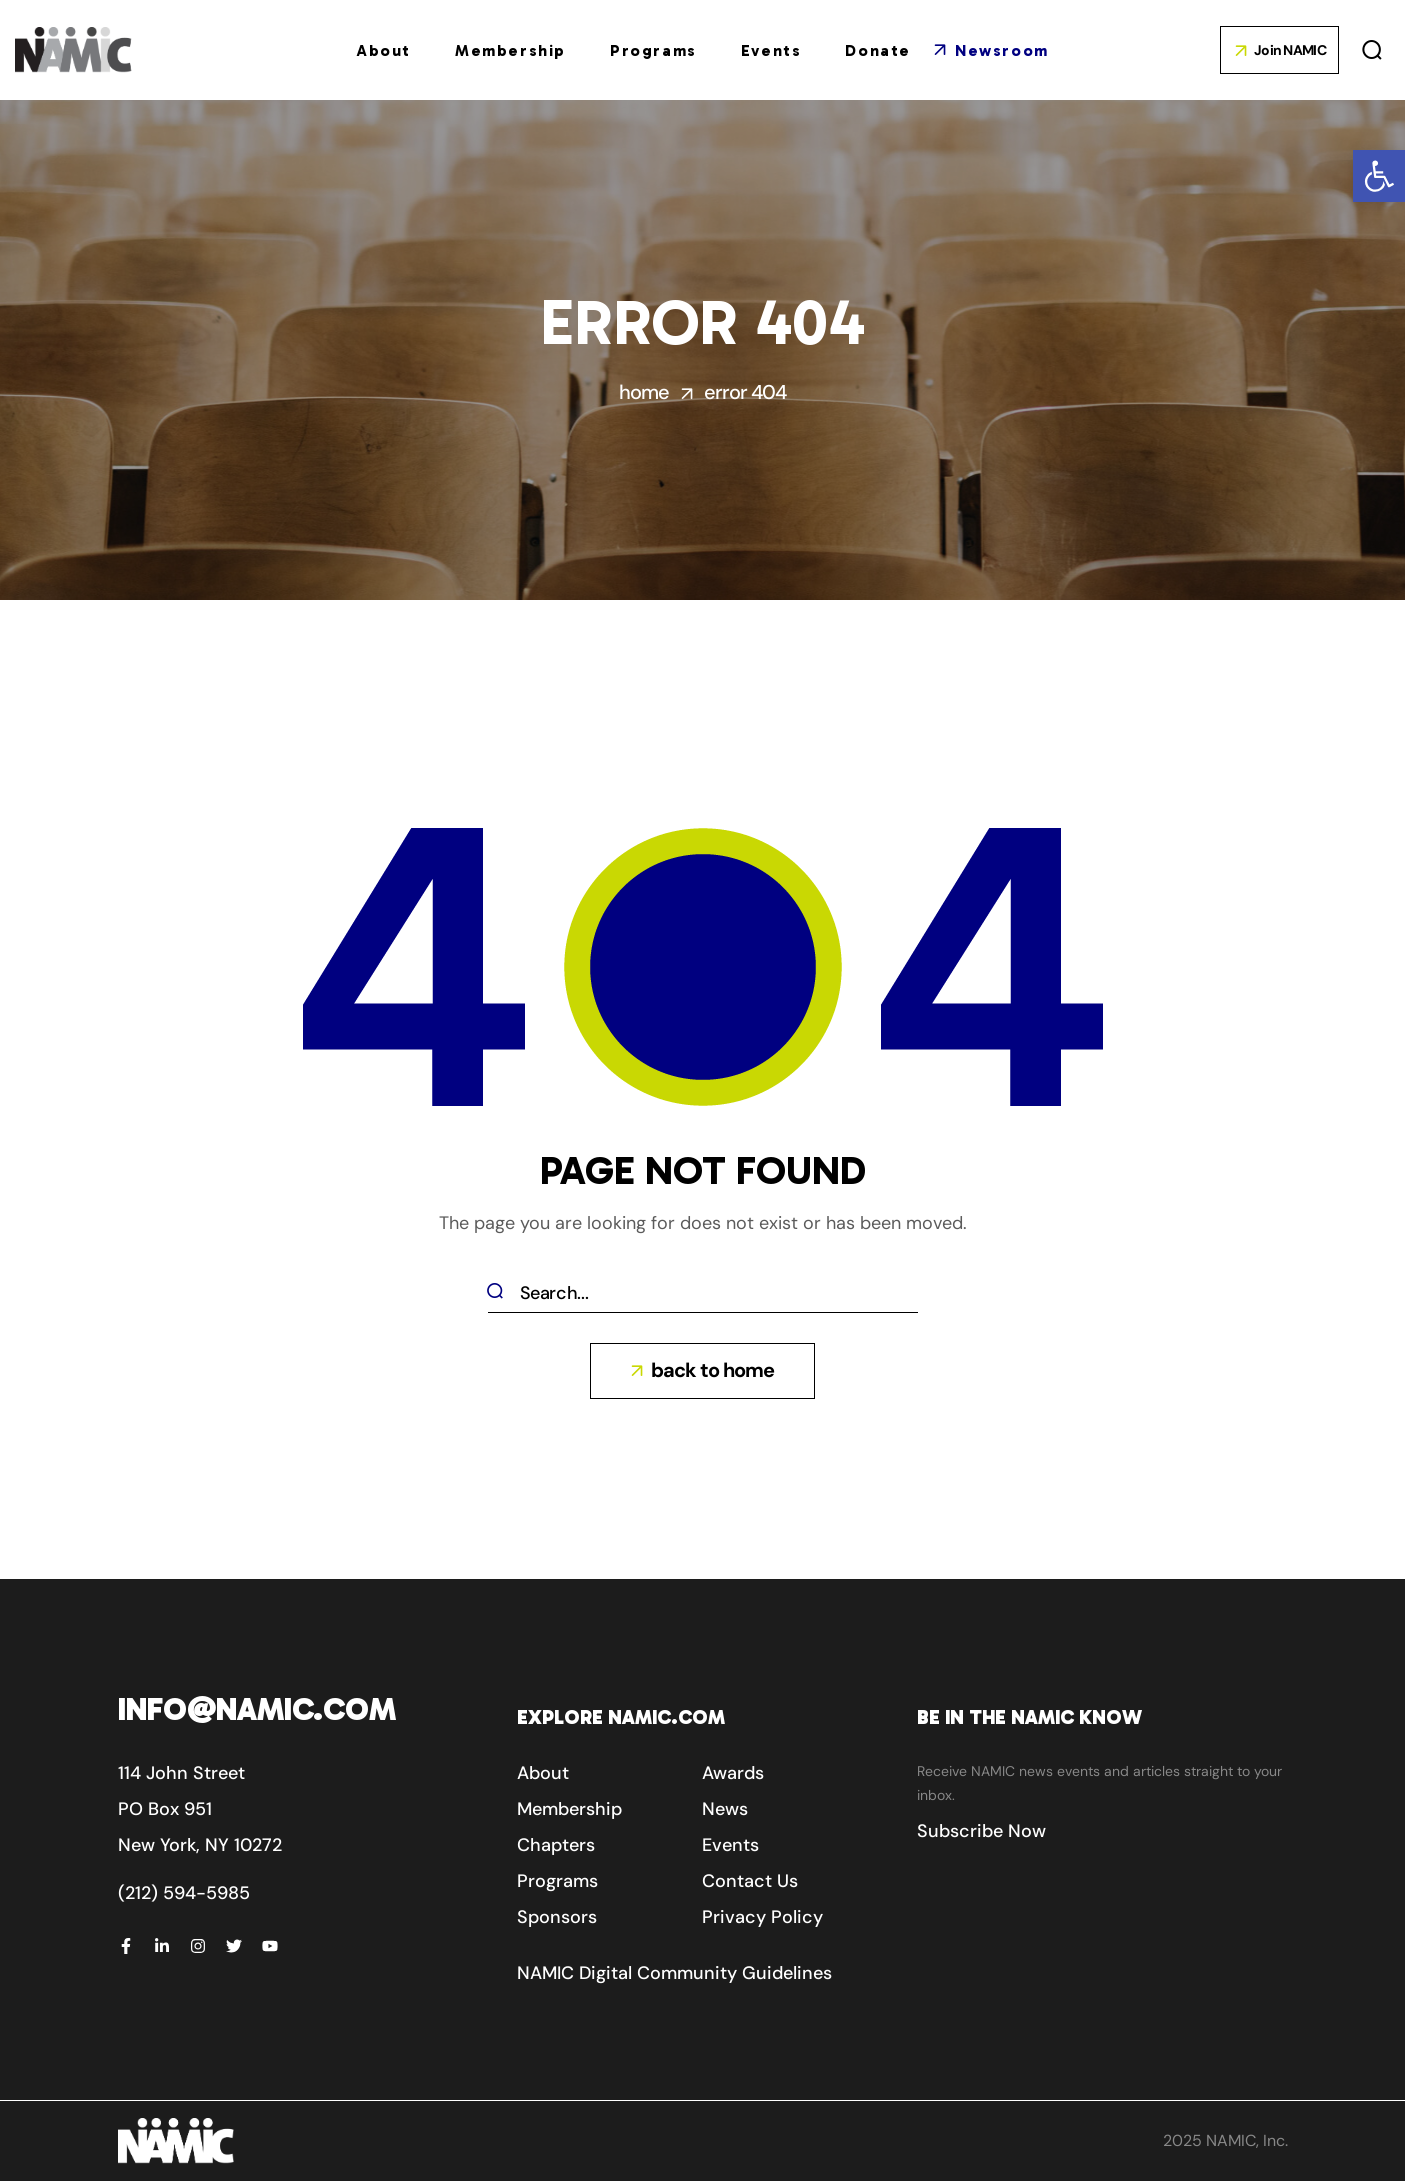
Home (644, 392)
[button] (1379, 176)
